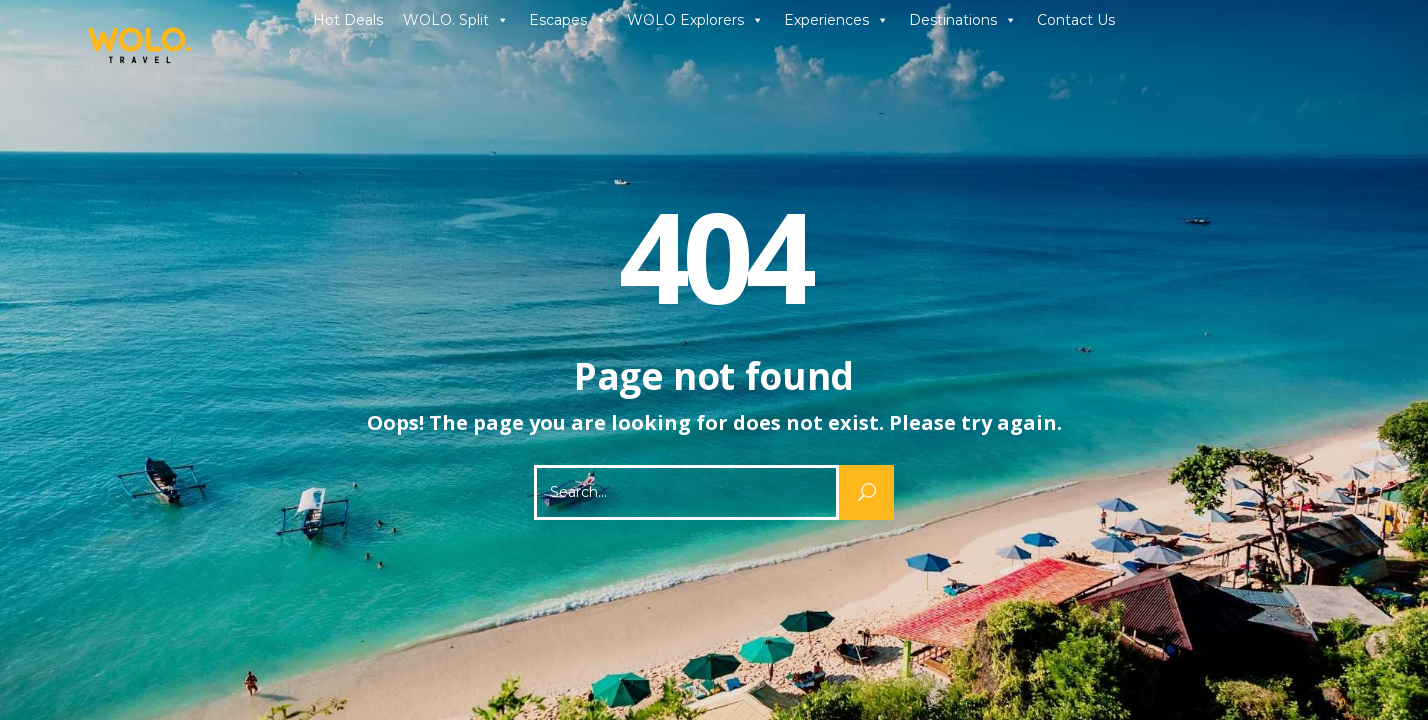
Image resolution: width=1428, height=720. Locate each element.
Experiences (836, 20)
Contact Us (1076, 20)
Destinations (963, 20)
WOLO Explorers (695, 20)
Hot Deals (348, 20)
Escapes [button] (568, 20)
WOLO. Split (456, 20)
